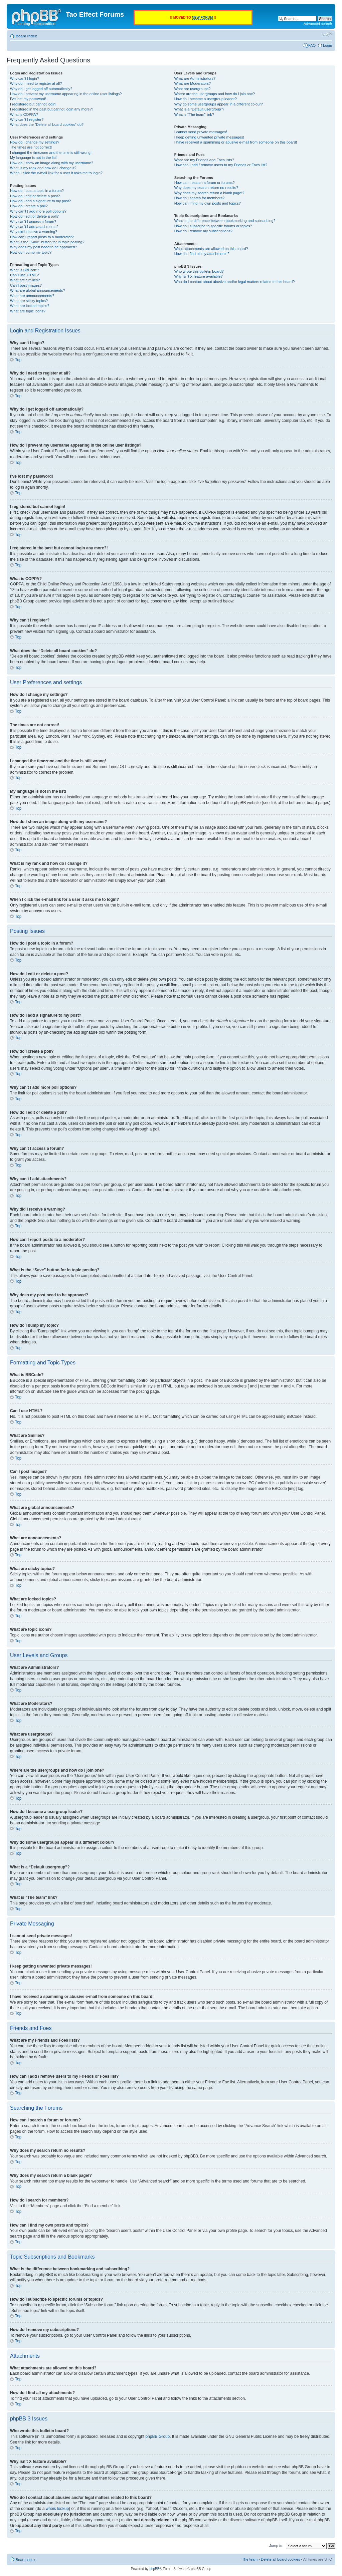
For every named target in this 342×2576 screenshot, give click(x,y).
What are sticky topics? (29, 301)
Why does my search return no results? (206, 188)
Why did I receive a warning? (33, 232)
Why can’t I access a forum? (33, 222)
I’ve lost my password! (28, 99)
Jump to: (276, 2545)
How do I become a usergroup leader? (205, 99)
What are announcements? (32, 296)
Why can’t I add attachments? (34, 227)
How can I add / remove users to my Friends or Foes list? (221, 165)
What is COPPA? (24, 114)
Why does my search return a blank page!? (209, 193)
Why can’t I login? (24, 78)
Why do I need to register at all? (36, 83)
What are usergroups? (192, 89)
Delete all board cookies (280, 2559)
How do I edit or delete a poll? (34, 216)
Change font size (327, 35)
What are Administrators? (195, 78)
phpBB (154, 2568)
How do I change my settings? (34, 142)
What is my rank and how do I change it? (43, 168)
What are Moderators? (192, 83)
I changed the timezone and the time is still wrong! (51, 153)
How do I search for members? (199, 198)
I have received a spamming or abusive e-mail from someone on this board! (235, 142)
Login (327, 45)
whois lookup (57, 2508)
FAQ (312, 45)
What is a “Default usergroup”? (199, 109)
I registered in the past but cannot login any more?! (51, 109)
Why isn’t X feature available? (198, 276)
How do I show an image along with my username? (51, 163)
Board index (26, 36)
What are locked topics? (29, 306)
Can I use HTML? (24, 275)
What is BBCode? (24, 270)
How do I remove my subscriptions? (203, 231)
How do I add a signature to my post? (40, 201)
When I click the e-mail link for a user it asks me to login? (56, 173)
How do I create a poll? (29, 206)
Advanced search (318, 24)
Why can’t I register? (26, 119)
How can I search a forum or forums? (204, 183)
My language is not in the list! (33, 158)
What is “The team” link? (194, 114)
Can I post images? (26, 285)
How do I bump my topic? (30, 252)
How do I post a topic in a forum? (37, 191)
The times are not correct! (31, 147)
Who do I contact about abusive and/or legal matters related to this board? (234, 282)
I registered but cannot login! (33, 104)
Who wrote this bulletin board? (199, 271)
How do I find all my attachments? (201, 254)
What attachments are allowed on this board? (211, 249)
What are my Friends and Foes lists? (204, 160)
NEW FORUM (202, 17)
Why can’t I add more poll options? (38, 211)
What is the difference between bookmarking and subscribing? (225, 221)
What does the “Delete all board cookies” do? (46, 124)
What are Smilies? (25, 280)
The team (250, 2559)
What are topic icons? (27, 311)
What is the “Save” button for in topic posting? (47, 242)
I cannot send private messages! (200, 132)
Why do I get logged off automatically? (41, 89)
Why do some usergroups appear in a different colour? (218, 104)
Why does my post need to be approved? (43, 247)
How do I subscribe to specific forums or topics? (213, 226)
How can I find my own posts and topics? (207, 203)
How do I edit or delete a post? (35, 196)
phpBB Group (158, 2436)
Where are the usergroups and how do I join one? (214, 94)
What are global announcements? (37, 290)
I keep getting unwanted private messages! (209, 137)
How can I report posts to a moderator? (42, 237)
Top (18, 359)
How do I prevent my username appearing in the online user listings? (66, 94)
